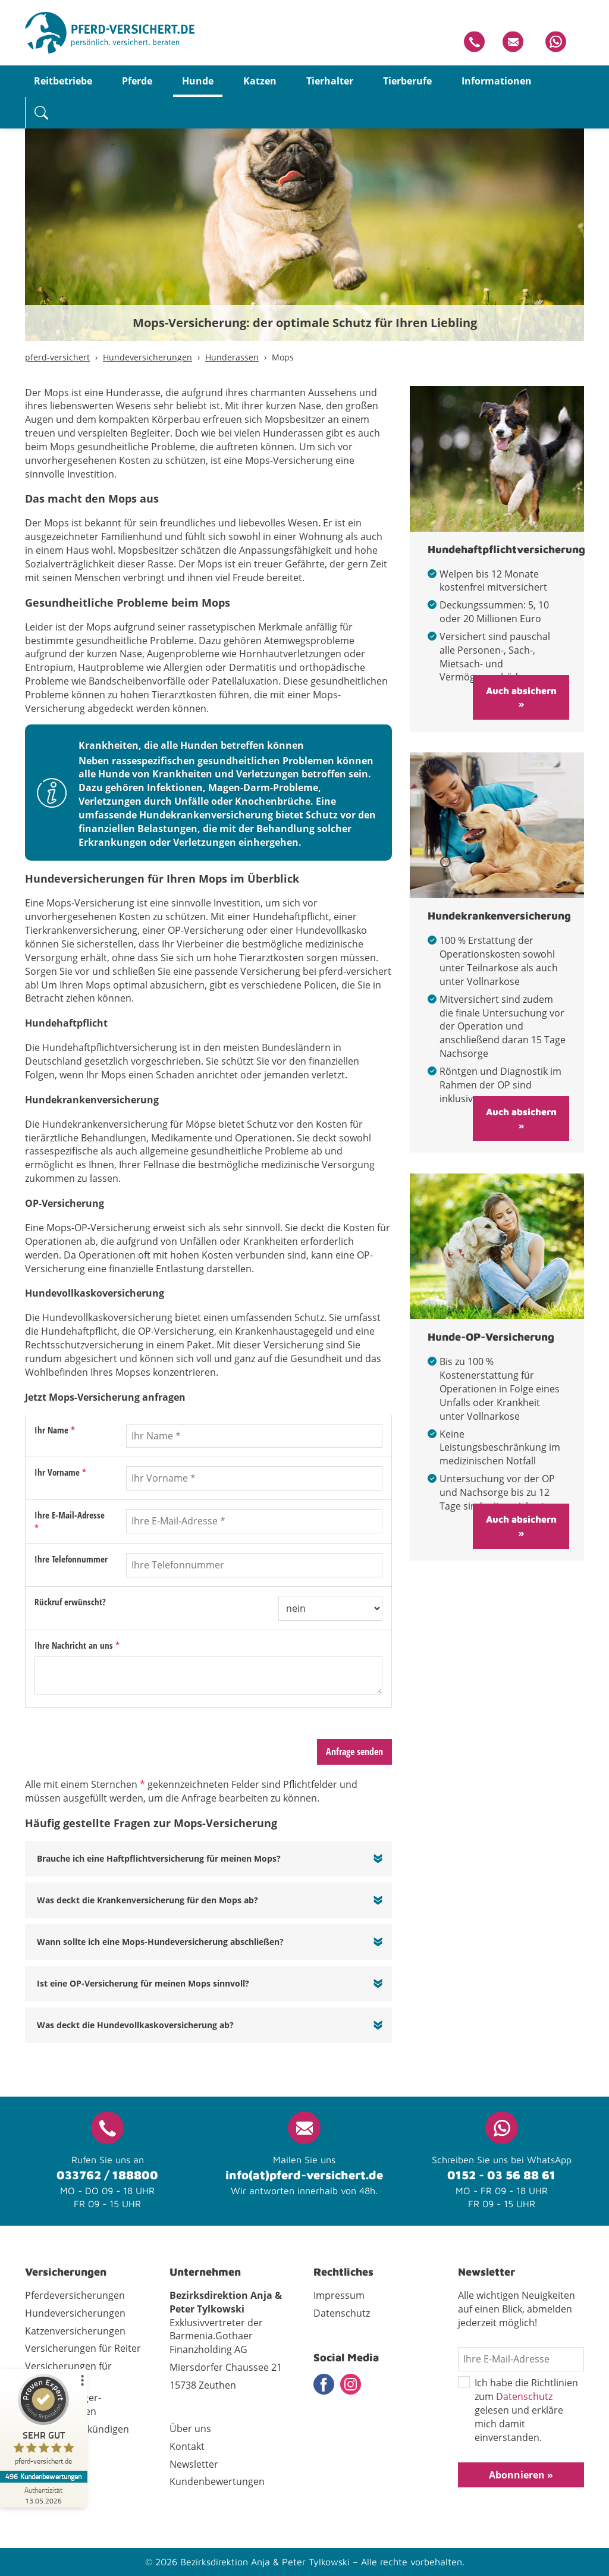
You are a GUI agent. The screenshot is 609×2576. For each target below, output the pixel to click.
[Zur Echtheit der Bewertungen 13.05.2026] (44, 2495)
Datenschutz (524, 2396)
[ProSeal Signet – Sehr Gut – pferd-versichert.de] (44, 2422)
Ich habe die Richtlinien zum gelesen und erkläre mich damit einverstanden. (518, 2410)
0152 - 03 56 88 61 (501, 2175)
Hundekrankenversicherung (499, 915)
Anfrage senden (354, 1751)
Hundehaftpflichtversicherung (506, 549)
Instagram (350, 2384)
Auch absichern (521, 690)
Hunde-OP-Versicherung (491, 1337)
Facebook (323, 2384)
